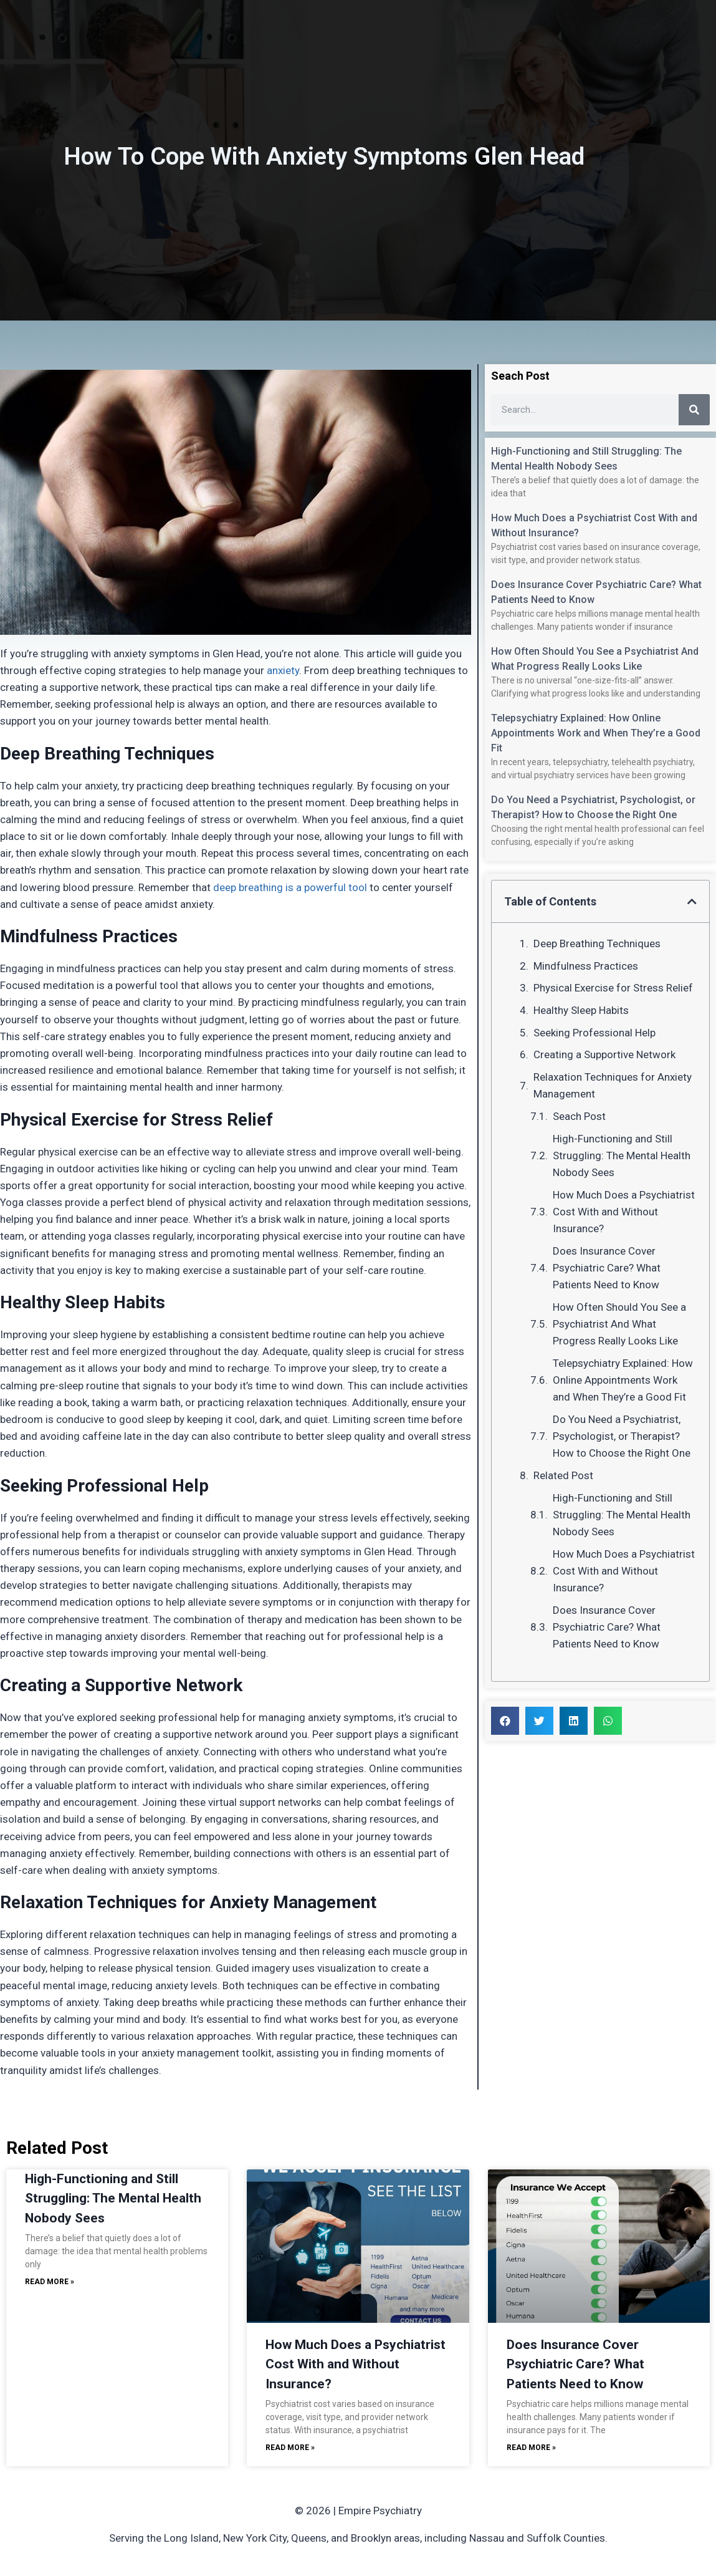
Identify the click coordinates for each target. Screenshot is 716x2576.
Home (235, 30)
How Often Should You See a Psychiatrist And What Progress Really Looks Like (619, 1324)
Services (337, 30)
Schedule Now (591, 30)
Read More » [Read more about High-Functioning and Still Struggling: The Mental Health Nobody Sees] (49, 2281)
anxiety (283, 670)
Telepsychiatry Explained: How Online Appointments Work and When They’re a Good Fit (595, 733)
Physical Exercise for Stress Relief (613, 988)
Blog (484, 30)
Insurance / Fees (414, 30)
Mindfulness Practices (585, 966)
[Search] (694, 409)
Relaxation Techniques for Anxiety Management (612, 1085)
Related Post (563, 1475)
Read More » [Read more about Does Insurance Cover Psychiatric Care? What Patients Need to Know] (531, 2447)
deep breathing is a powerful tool (290, 887)
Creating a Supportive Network (604, 1054)
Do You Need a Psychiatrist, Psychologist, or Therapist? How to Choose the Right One (621, 1436)
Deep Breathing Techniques (597, 943)
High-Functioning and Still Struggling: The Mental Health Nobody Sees (621, 1155)
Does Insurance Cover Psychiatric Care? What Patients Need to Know (607, 1268)
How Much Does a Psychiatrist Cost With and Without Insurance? (624, 1212)
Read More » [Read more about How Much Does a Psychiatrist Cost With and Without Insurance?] (290, 2447)
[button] (692, 901)
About (283, 30)
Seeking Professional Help (594, 1032)
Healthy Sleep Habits (581, 1010)
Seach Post (579, 1116)
